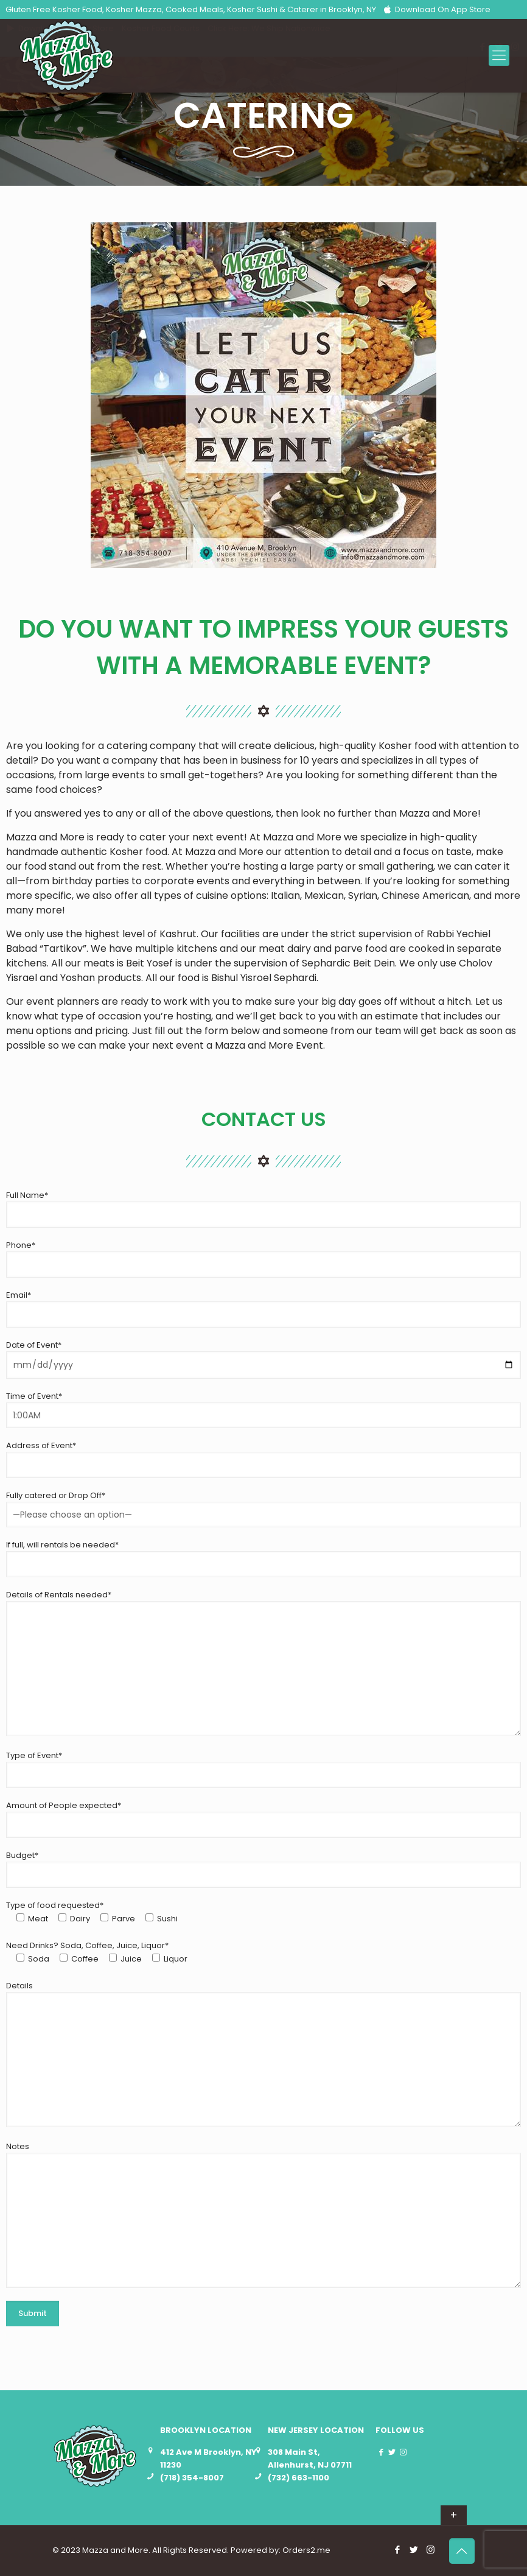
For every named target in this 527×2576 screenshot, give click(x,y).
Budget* (263, 1868)
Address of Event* (263, 1459)
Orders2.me (306, 2550)
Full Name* (263, 1208)
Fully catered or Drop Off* (263, 1508)
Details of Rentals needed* (263, 1662)
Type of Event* (263, 1769)
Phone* (263, 1258)
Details (263, 2053)
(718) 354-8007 (192, 2477)
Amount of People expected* (263, 1819)
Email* (263, 1308)
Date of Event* (263, 1359)
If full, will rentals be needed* (263, 1558)
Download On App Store (436, 9)
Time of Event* (263, 1409)
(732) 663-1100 (298, 2477)
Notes (263, 2214)
